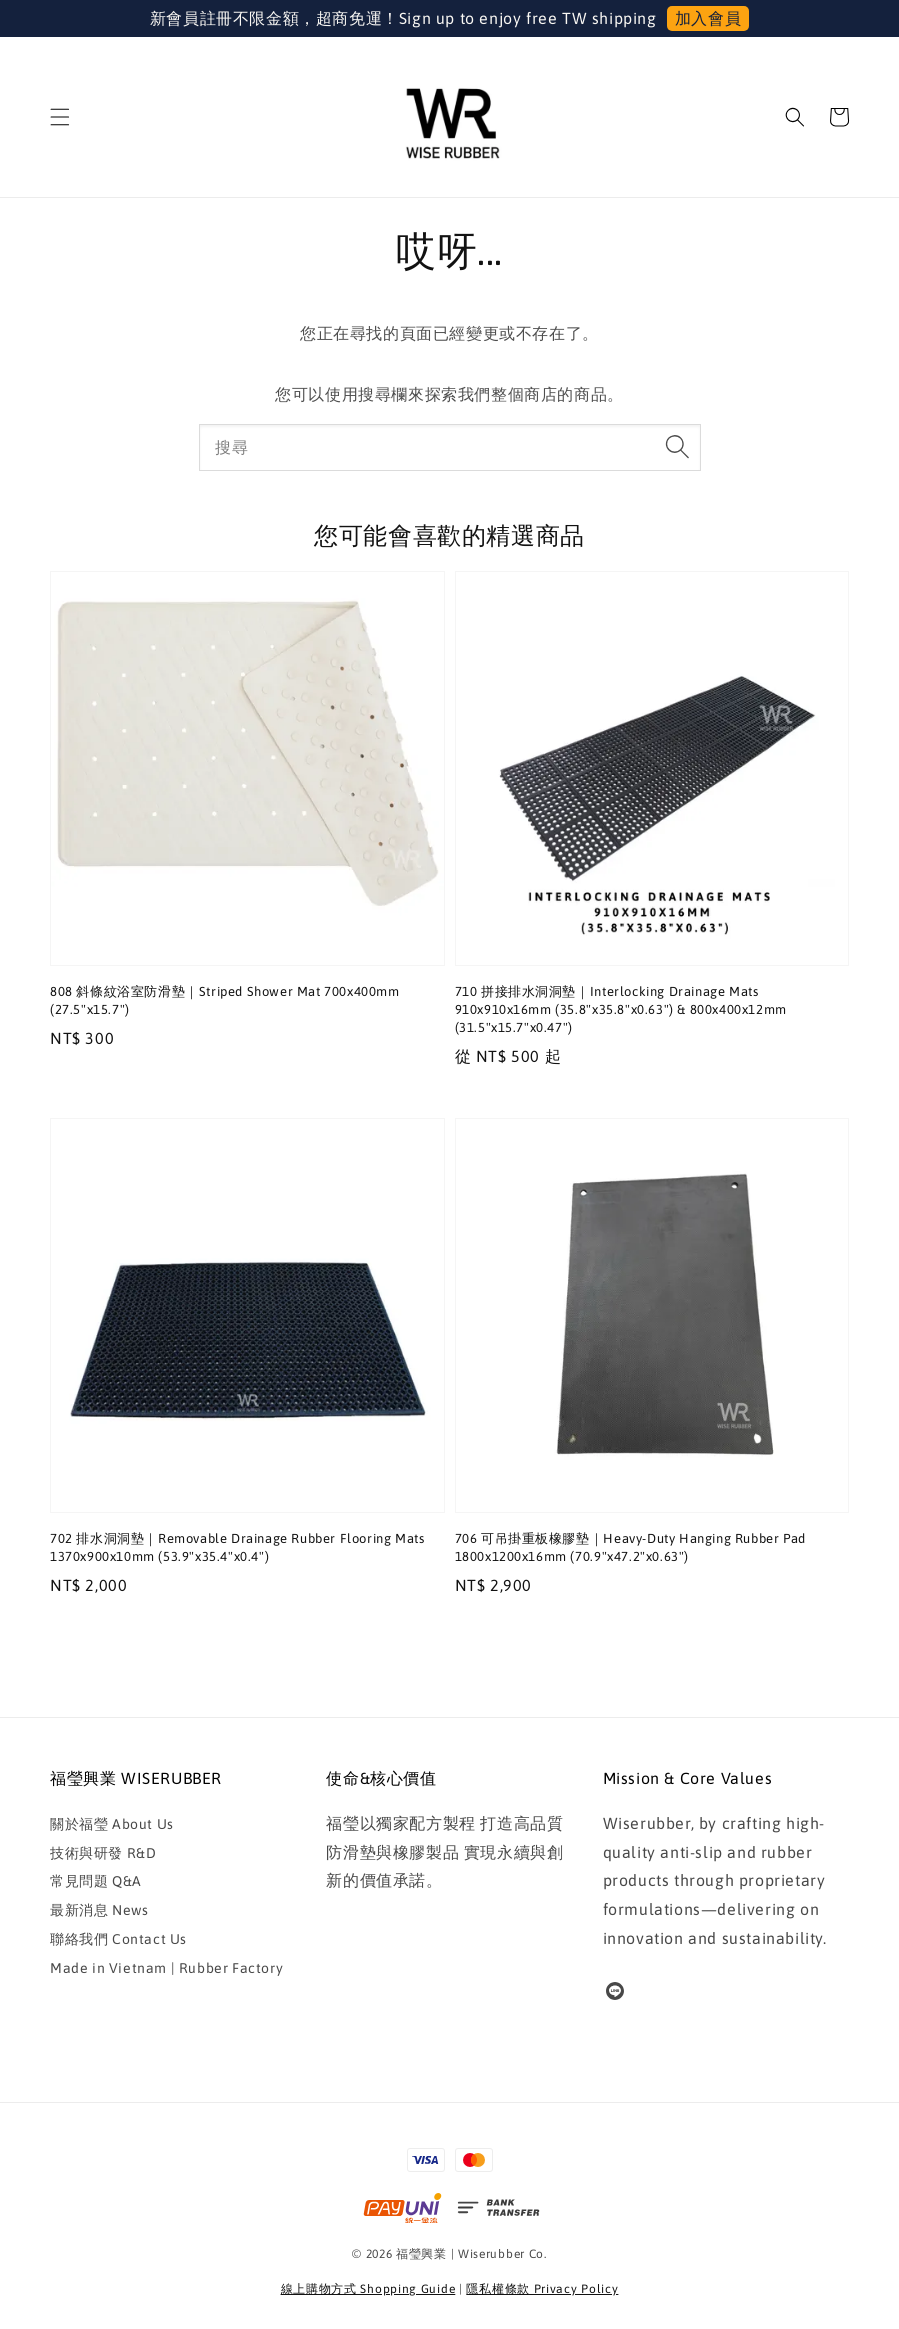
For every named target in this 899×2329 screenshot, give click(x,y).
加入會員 (708, 18)
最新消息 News (99, 1910)
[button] (60, 117)
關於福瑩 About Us (112, 1824)
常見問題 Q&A (96, 1881)
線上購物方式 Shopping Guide (368, 2289)
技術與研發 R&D (103, 1853)
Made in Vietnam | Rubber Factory (166, 1968)
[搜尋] (678, 447)
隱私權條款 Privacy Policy (542, 2289)
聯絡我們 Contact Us (118, 1939)
